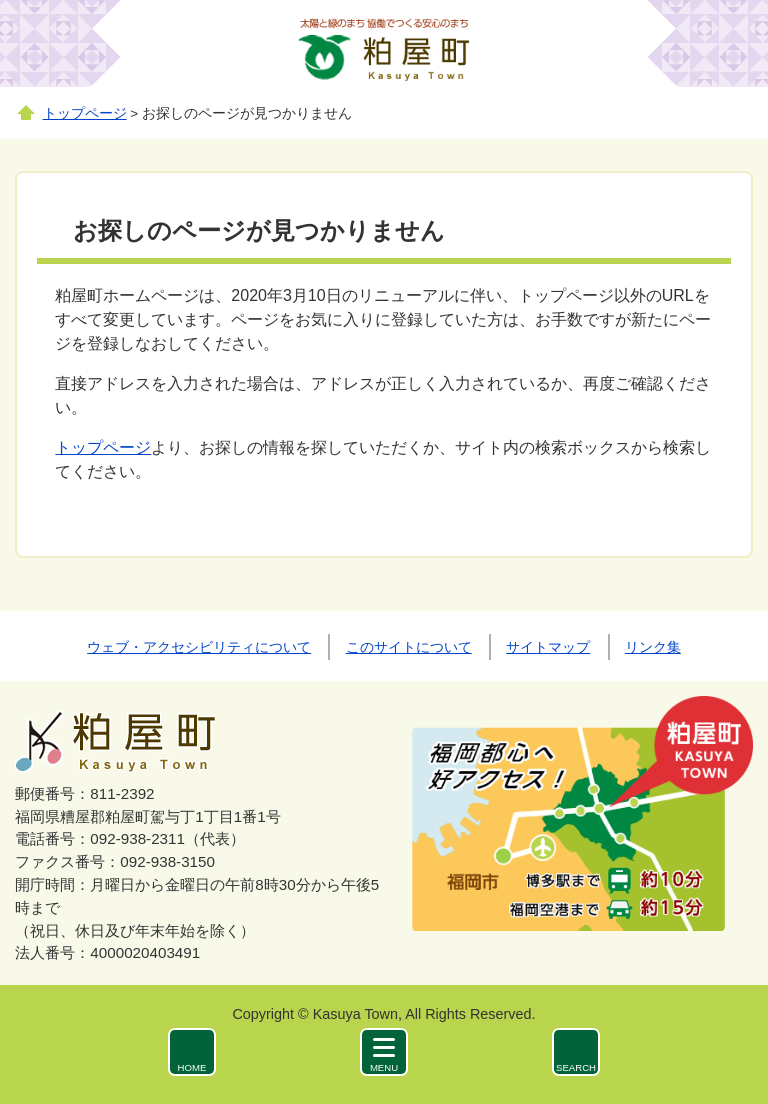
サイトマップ (548, 647)
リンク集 (653, 647)
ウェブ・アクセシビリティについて (199, 647)
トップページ (85, 113)
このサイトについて (409, 647)
